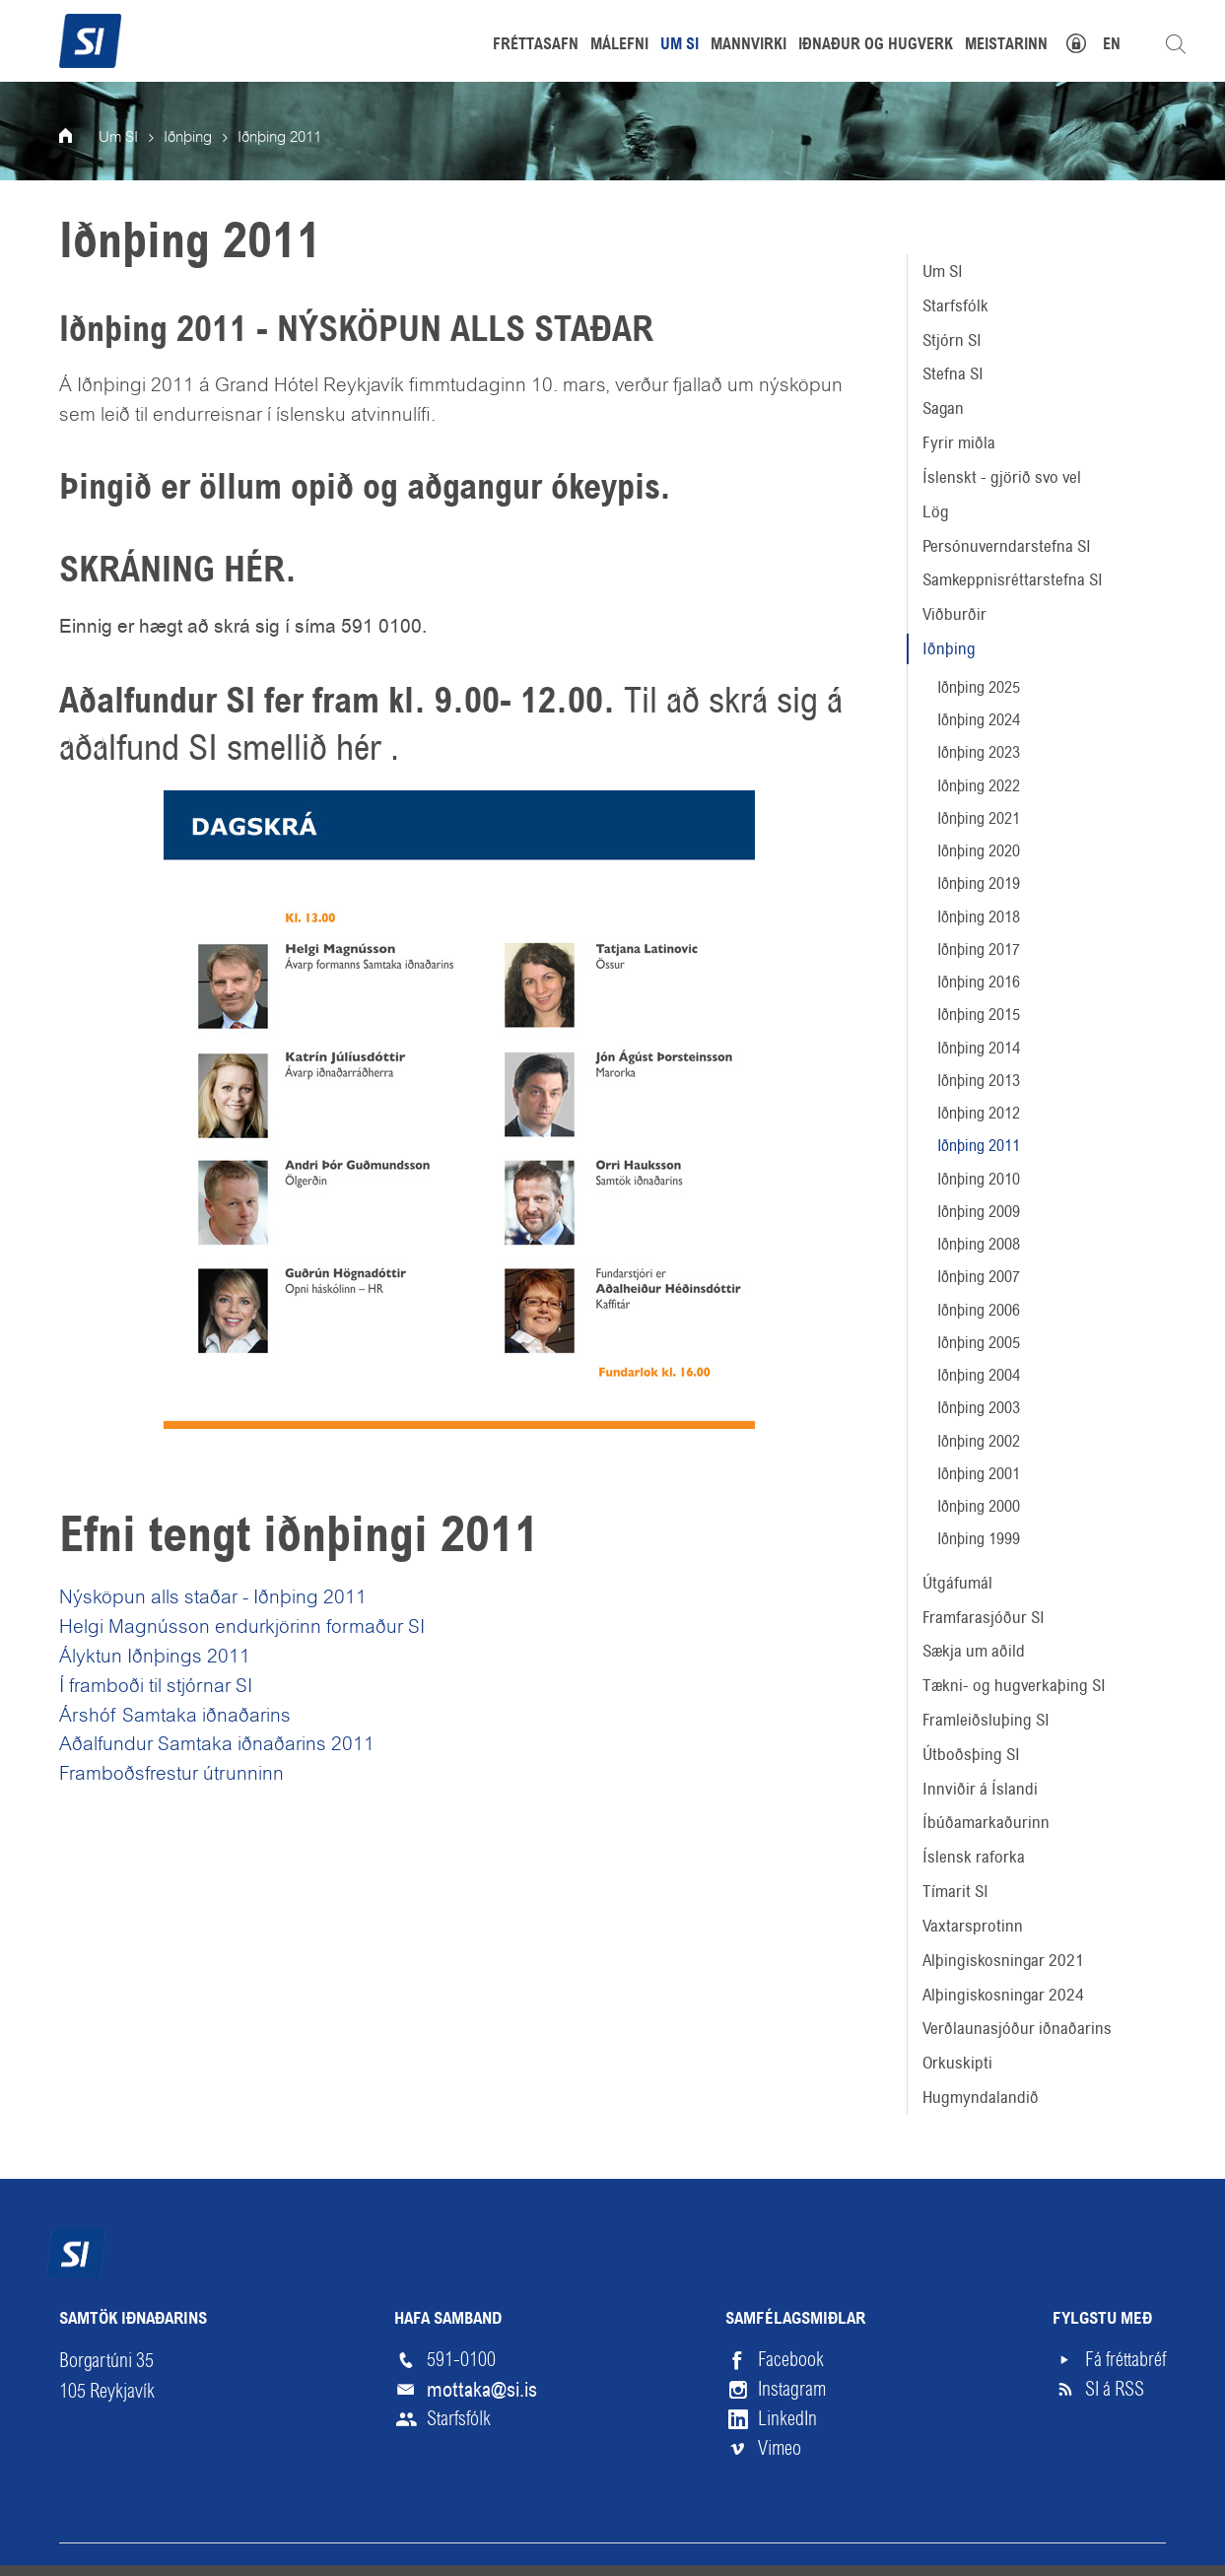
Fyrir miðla (958, 442)
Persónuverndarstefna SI (1006, 546)
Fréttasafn (535, 45)
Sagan (943, 408)
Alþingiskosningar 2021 (1003, 1960)
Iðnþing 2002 (978, 1441)
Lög (935, 511)
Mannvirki (748, 45)
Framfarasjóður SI (983, 1617)
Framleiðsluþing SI (986, 1719)
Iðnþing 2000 (978, 1506)
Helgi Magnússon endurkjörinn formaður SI (242, 1628)
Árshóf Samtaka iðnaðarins (175, 1717)
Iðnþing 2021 (978, 818)
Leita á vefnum (1175, 44)
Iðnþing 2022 (978, 786)
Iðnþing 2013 (978, 1080)
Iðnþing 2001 (978, 1473)
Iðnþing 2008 (978, 1244)
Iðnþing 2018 (978, 917)
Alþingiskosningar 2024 (1003, 1994)
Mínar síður (1086, 41)
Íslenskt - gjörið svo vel (1001, 477)
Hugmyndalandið (980, 2097)
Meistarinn (1006, 45)
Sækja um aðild (973, 1651)
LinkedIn (787, 2418)
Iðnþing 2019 (978, 883)
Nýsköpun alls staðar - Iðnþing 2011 (213, 1598)
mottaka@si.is (482, 2390)
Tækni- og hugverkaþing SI (1014, 1685)
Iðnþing (949, 648)
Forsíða (79, 138)
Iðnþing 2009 (978, 1211)
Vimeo (779, 2448)
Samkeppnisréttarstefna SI (1012, 579)
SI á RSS (1114, 2389)
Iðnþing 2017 (978, 949)
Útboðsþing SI (971, 1754)
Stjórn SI (952, 340)
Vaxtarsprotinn (972, 1925)
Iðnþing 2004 (978, 1375)
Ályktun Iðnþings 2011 (154, 1657)
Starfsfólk (955, 305)
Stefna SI (953, 373)
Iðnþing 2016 (978, 982)
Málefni (619, 45)
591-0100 (461, 2359)
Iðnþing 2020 (978, 851)
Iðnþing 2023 (978, 752)
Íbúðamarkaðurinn (986, 1822)
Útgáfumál (957, 1583)
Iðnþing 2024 (978, 720)
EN (1112, 45)
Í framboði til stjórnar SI (155, 1687)
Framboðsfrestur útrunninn (171, 1775)
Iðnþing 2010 (978, 1179)
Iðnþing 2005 (978, 1342)
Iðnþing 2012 (978, 1113)
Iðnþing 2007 (978, 1276)
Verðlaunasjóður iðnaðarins (1017, 2028)
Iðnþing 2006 (978, 1310)
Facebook (791, 2359)
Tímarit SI (955, 1891)
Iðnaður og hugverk (875, 45)
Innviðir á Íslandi (980, 1788)
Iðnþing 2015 (978, 1014)
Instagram (792, 2389)
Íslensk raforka (973, 1856)
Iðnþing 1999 (978, 1538)
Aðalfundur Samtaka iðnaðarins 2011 (216, 1745)
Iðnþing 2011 (978, 1145)
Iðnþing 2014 (978, 1048)
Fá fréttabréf (1125, 2359)
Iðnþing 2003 (978, 1407)
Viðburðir (954, 614)
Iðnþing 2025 (978, 687)
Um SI (942, 271)
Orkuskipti (957, 2062)
